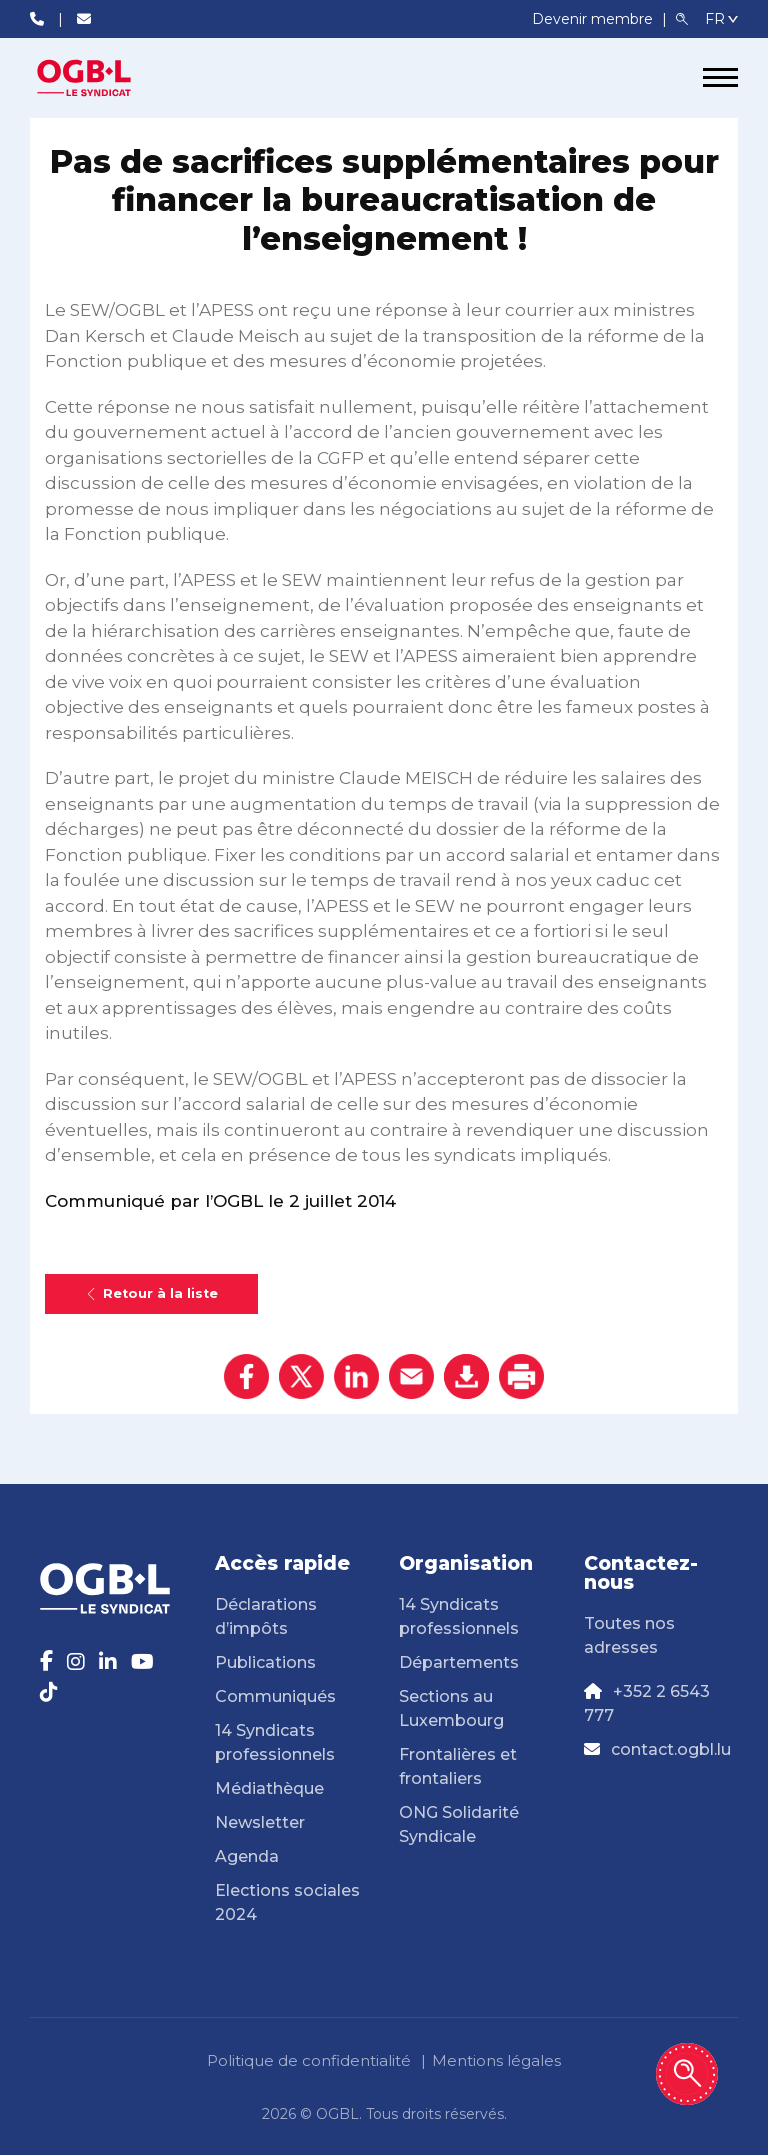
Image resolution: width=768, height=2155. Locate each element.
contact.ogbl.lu (671, 1749)
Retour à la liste (151, 1293)
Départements (459, 1662)
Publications (265, 1662)
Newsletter (260, 1822)
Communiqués (275, 1696)
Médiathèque (269, 1788)
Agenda (247, 1856)
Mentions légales (496, 2060)
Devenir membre (594, 19)
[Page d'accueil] (105, 78)
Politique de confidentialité (309, 2060)
